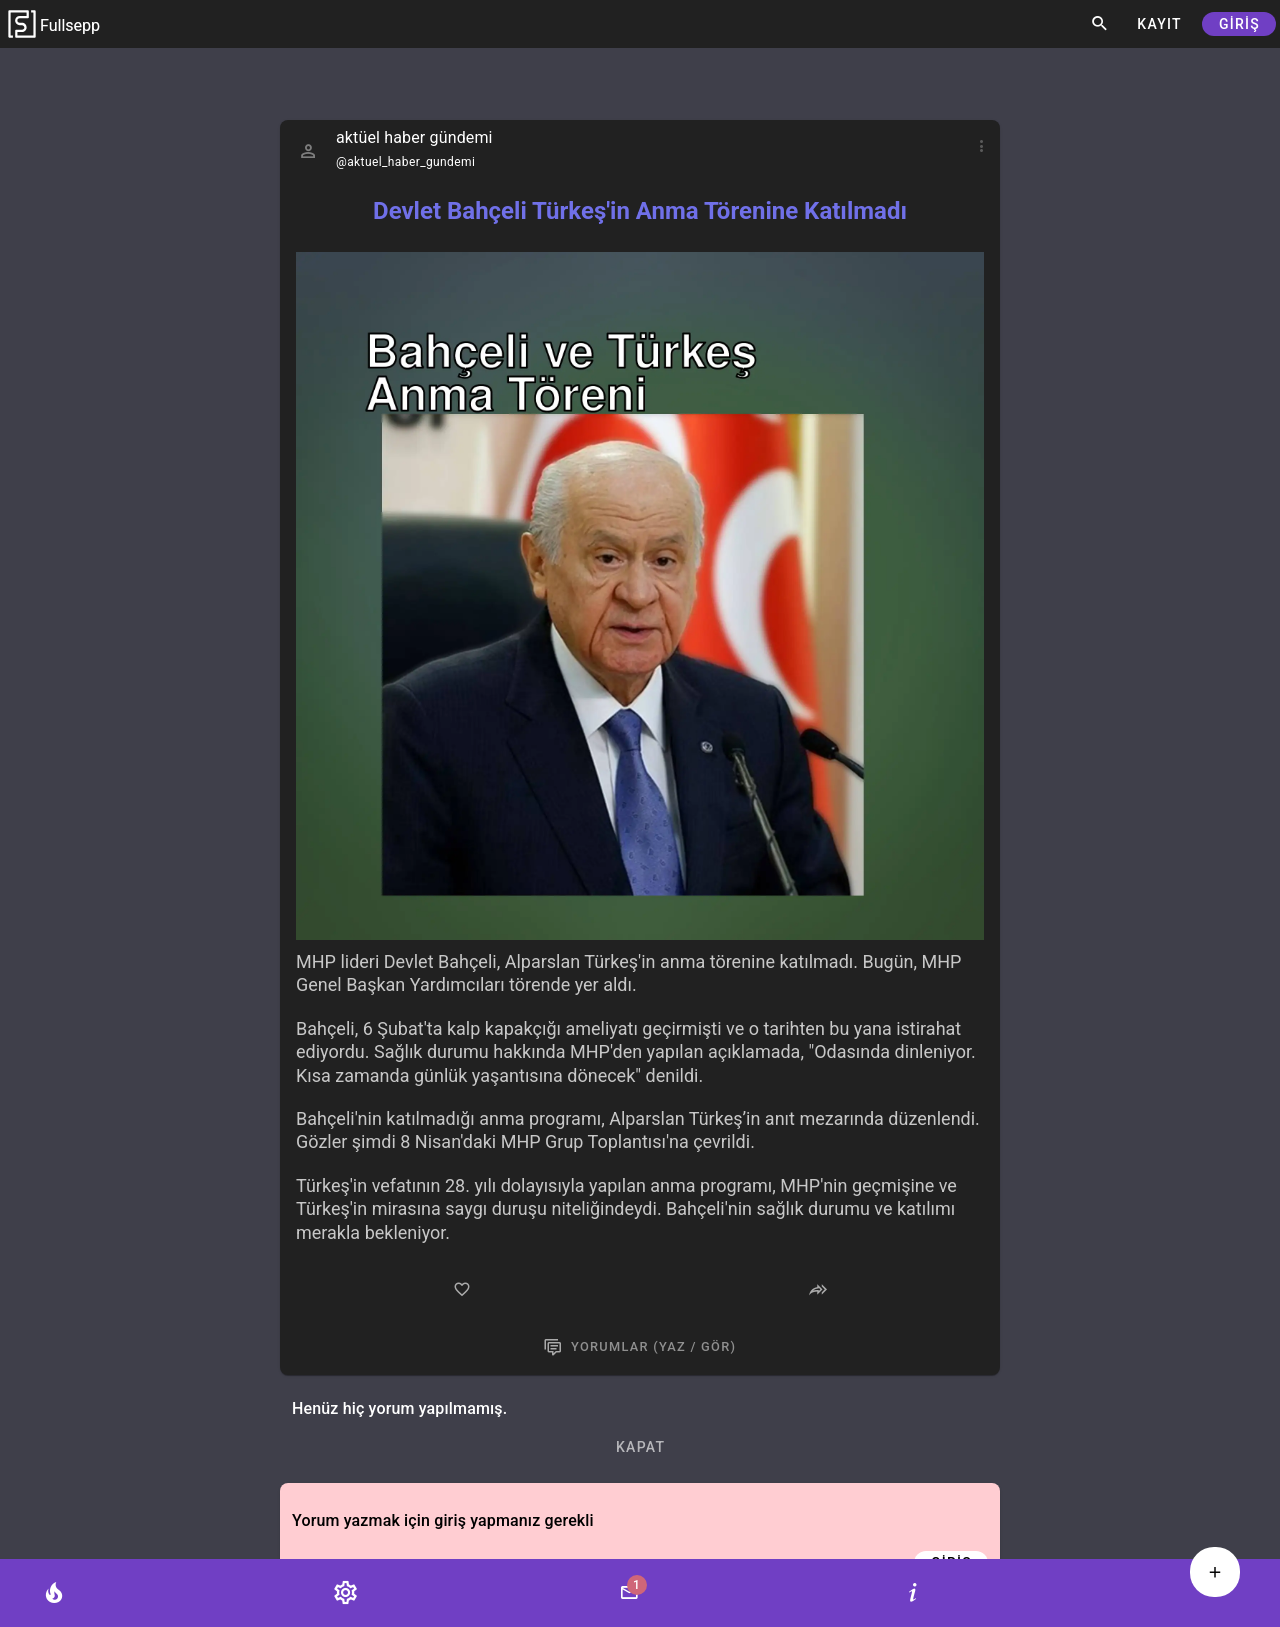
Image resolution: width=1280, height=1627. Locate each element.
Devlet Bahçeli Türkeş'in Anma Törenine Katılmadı (640, 211)
